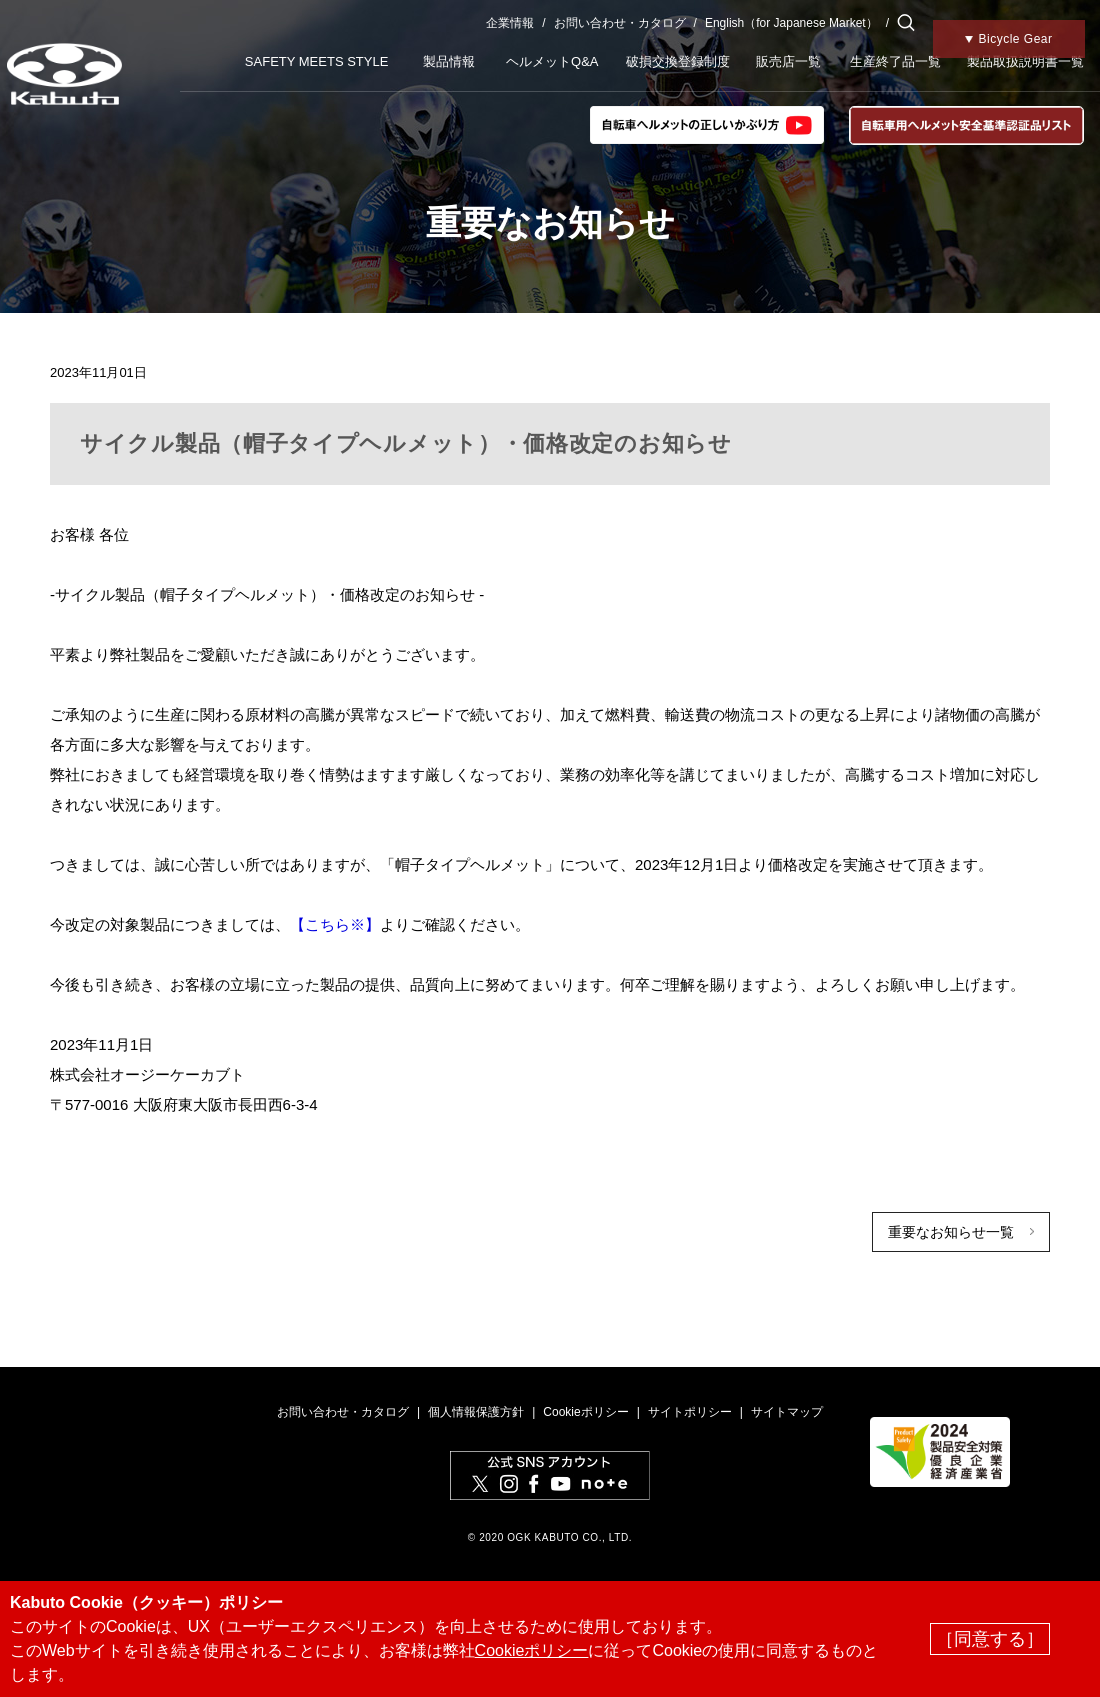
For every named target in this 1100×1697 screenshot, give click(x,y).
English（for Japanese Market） (791, 23)
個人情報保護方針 (476, 1412)
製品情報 (449, 61)
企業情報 (510, 23)
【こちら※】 (335, 924)
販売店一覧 (788, 61)
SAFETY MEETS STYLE (317, 61)
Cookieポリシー (585, 1412)
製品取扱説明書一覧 (1025, 61)
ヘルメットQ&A (552, 61)
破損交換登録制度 (678, 61)
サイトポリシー (690, 1412)
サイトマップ (787, 1412)
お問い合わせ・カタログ (620, 23)
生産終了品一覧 (895, 61)
